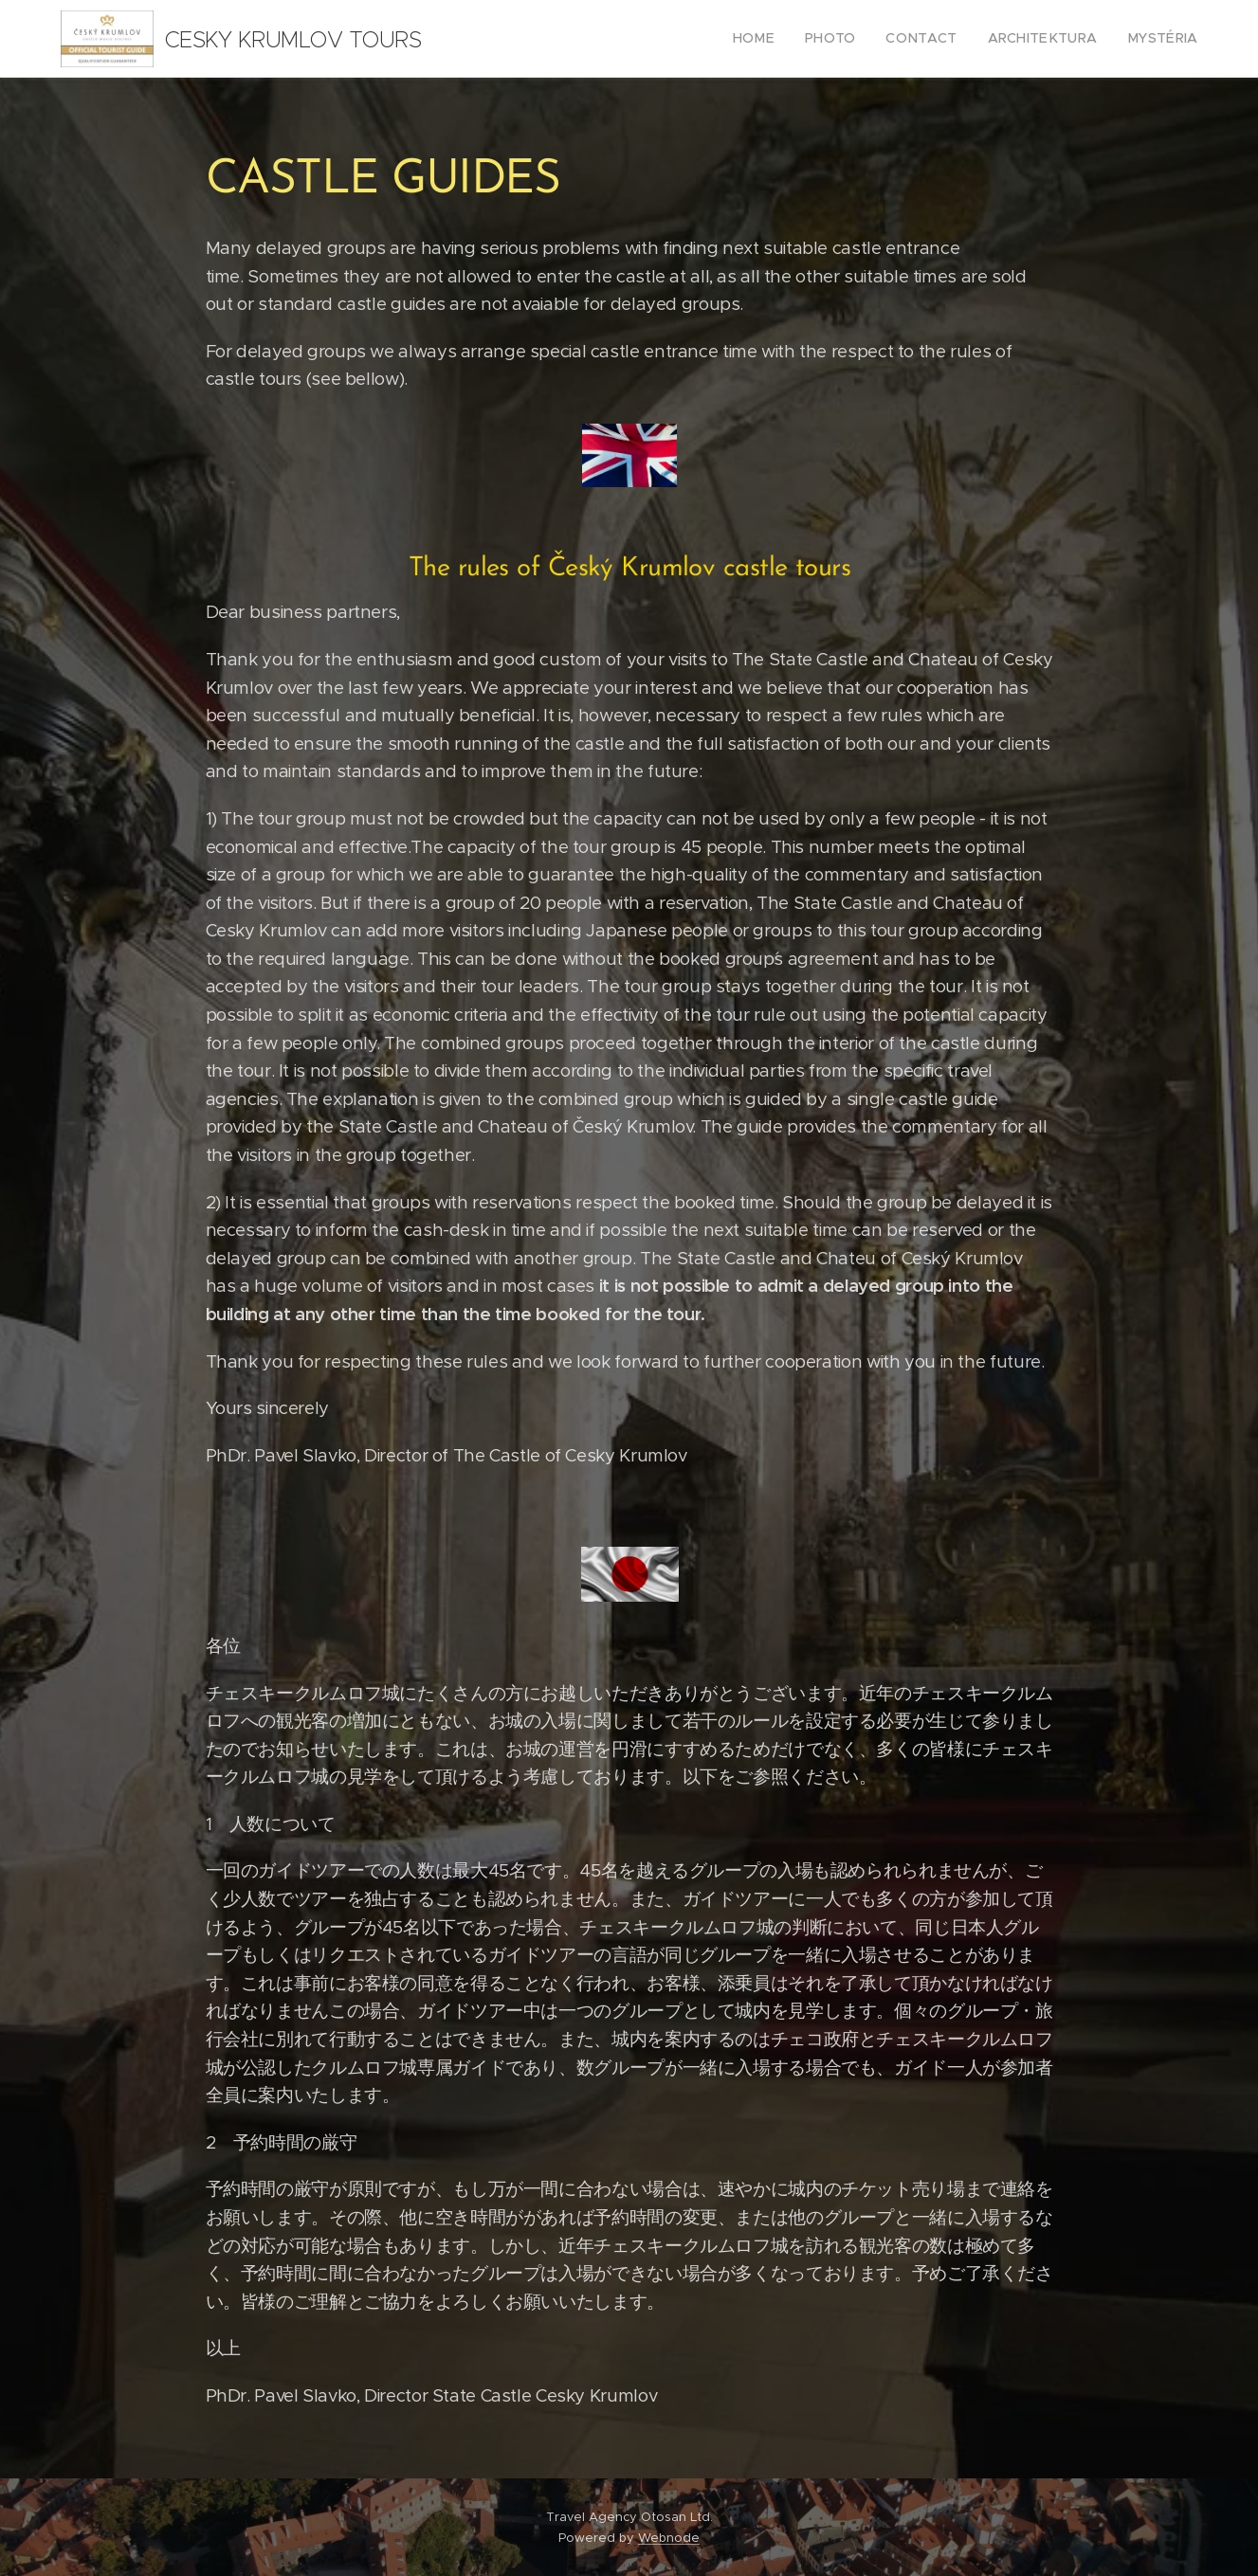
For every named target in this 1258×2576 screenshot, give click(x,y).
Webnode (669, 2538)
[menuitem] (785, 39)
